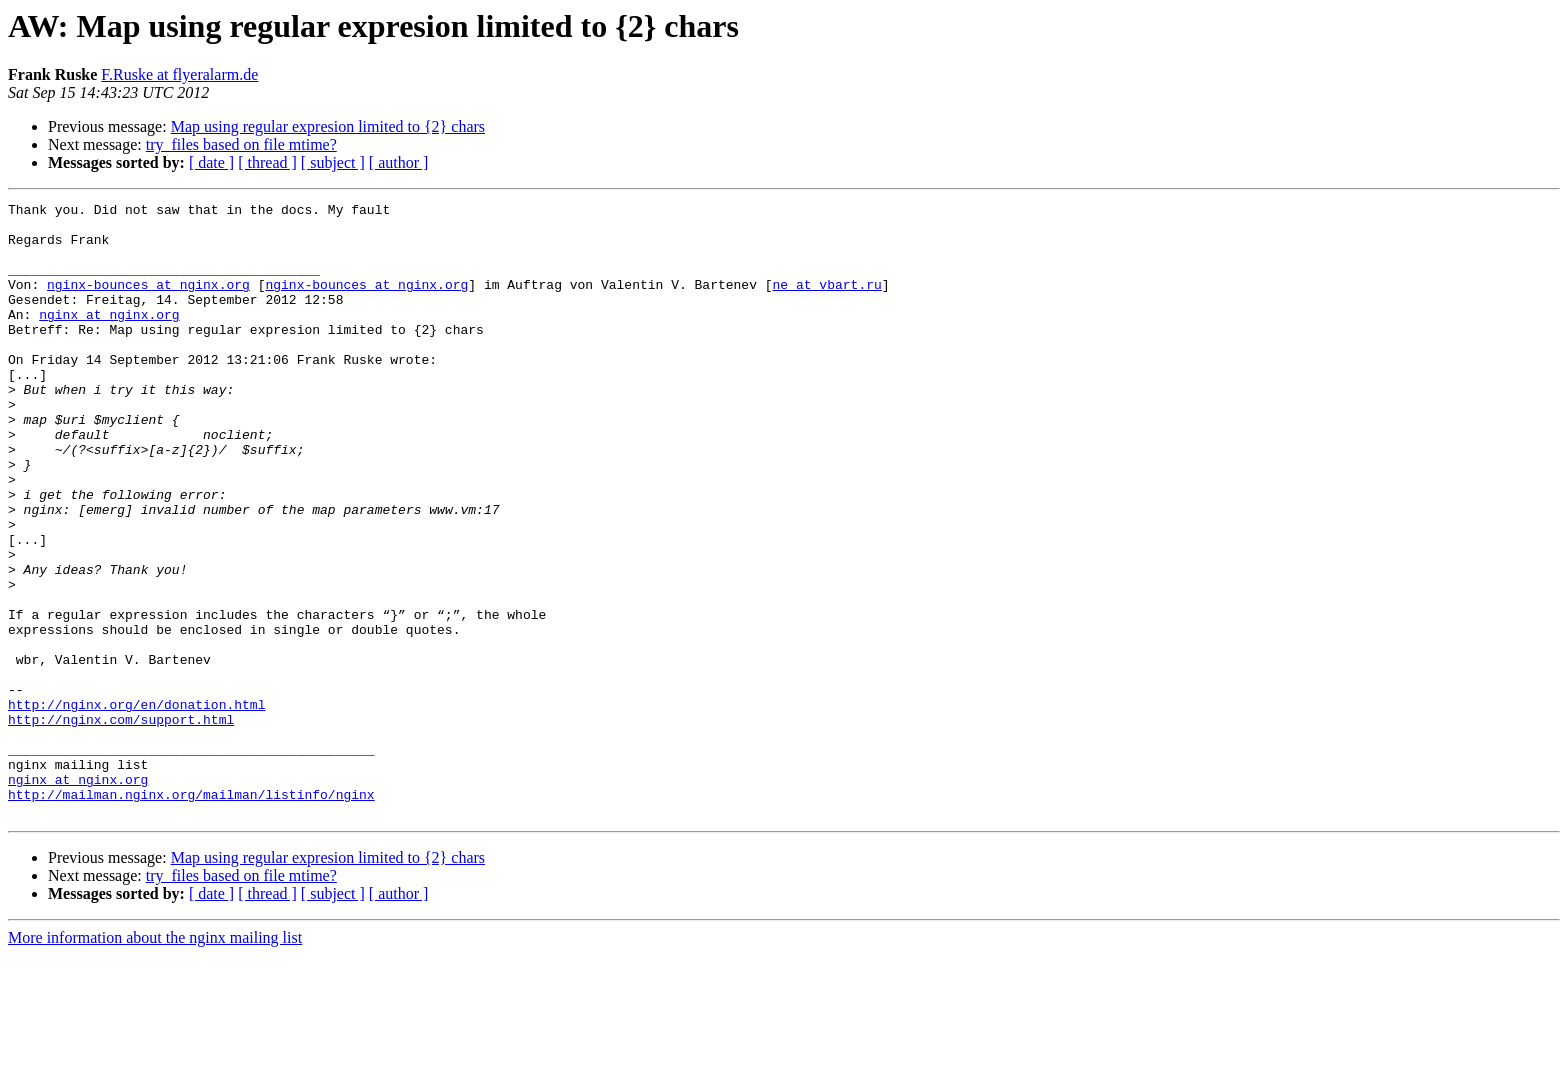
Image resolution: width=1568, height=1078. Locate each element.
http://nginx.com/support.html (121, 824)
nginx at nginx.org (109, 338)
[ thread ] (267, 162)
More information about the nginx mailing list (155, 1060)
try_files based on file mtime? (241, 144)
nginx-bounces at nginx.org (148, 302)
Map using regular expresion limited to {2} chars (328, 126)
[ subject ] (333, 162)
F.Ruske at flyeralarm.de (179, 74)
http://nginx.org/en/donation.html (136, 806)
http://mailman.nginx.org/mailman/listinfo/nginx (191, 914)
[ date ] (211, 162)
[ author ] (399, 162)
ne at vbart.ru (826, 302)
